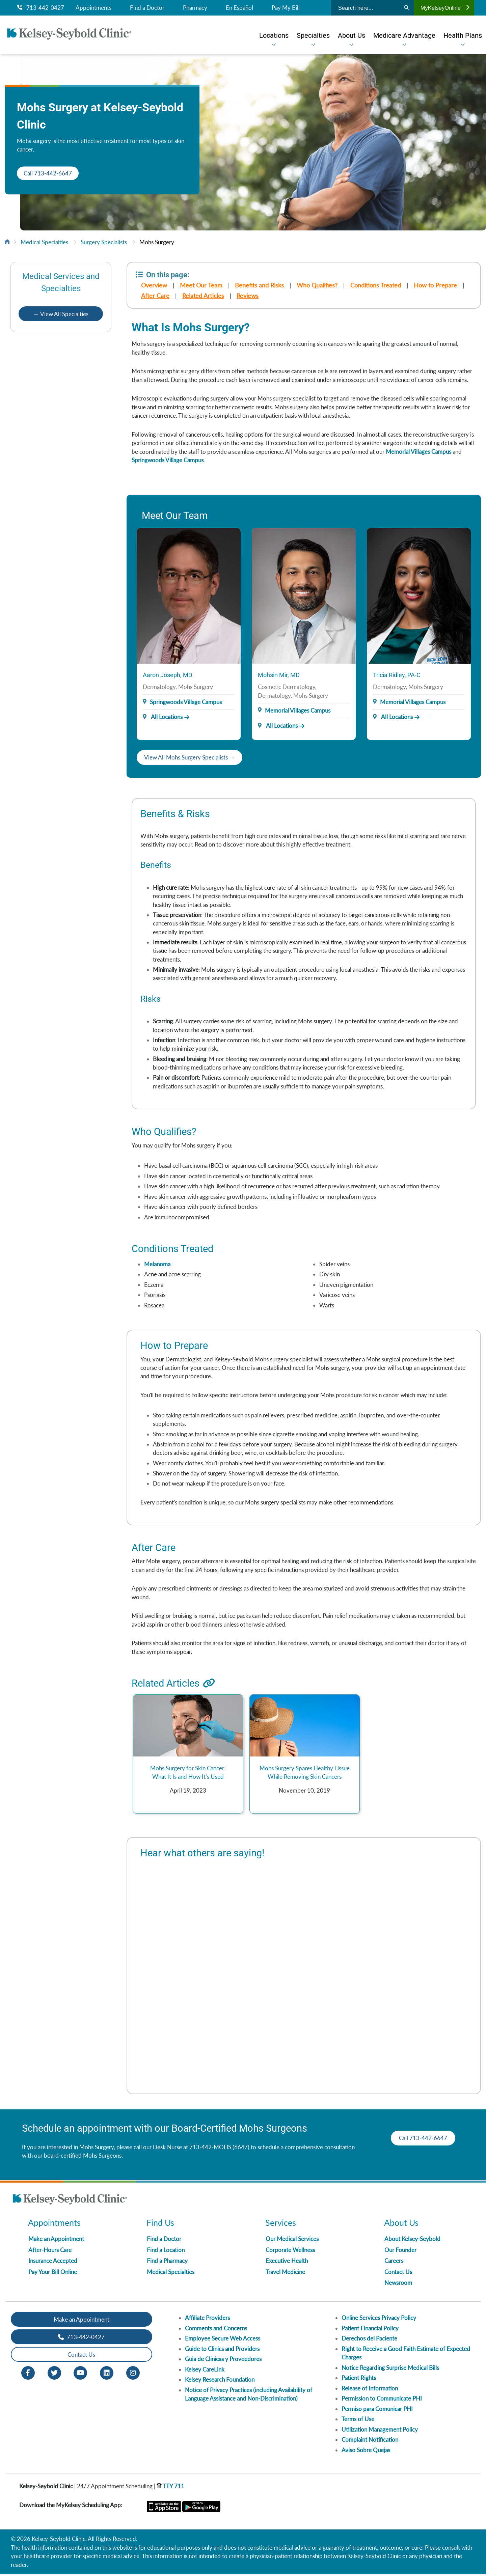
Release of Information (370, 2390)
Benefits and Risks (259, 285)
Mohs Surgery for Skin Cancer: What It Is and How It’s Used (187, 1774)
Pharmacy (195, 7)
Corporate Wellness (290, 2251)
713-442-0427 (40, 7)
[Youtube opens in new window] (80, 2374)
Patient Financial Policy (370, 2330)
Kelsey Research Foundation (219, 2381)
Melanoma (157, 1265)
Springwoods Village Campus (168, 460)
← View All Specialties (60, 313)
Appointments (93, 7)
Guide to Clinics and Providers (222, 2350)
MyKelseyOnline (445, 8)
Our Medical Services (292, 2240)
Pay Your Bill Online (52, 2273)
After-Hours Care (50, 2251)
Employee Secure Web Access (222, 2340)
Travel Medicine (285, 2273)
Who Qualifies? (317, 285)
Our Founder (400, 2251)
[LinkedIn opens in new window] (106, 2374)
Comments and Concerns (216, 2330)
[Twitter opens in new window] (54, 2374)
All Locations (163, 717)
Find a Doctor (147, 7)
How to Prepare (435, 285)
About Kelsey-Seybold (412, 2240)
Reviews (248, 295)
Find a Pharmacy (167, 2262)
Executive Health (287, 2262)
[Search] (406, 8)
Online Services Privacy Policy (379, 2319)
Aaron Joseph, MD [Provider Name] (167, 675)
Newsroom (398, 2284)
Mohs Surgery (156, 242)
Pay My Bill (286, 7)
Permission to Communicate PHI (382, 2400)
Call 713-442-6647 (48, 172)
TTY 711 (170, 2488)
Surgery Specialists (104, 242)
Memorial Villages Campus (418, 451)
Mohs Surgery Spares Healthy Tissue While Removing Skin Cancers (305, 1774)
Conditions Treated (376, 285)
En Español (239, 7)
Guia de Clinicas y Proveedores (223, 2360)
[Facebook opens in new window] (28, 2374)
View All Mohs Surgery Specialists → (189, 757)
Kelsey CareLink (204, 2371)
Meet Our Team (201, 285)
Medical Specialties (44, 242)
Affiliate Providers (207, 2319)
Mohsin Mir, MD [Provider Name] (279, 675)
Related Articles (203, 295)
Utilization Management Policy (380, 2431)
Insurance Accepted (52, 2262)
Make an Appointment (56, 2240)
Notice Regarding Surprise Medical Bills (390, 2369)
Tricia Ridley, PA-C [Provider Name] (397, 675)
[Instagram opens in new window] (133, 2374)
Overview (154, 285)
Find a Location (166, 2251)
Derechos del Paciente (369, 2340)
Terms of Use (358, 2421)
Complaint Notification (370, 2441)
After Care (155, 295)
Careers (393, 2262)
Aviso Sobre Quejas (366, 2452)
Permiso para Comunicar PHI (377, 2410)
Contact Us (398, 2273)
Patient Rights (359, 2379)
